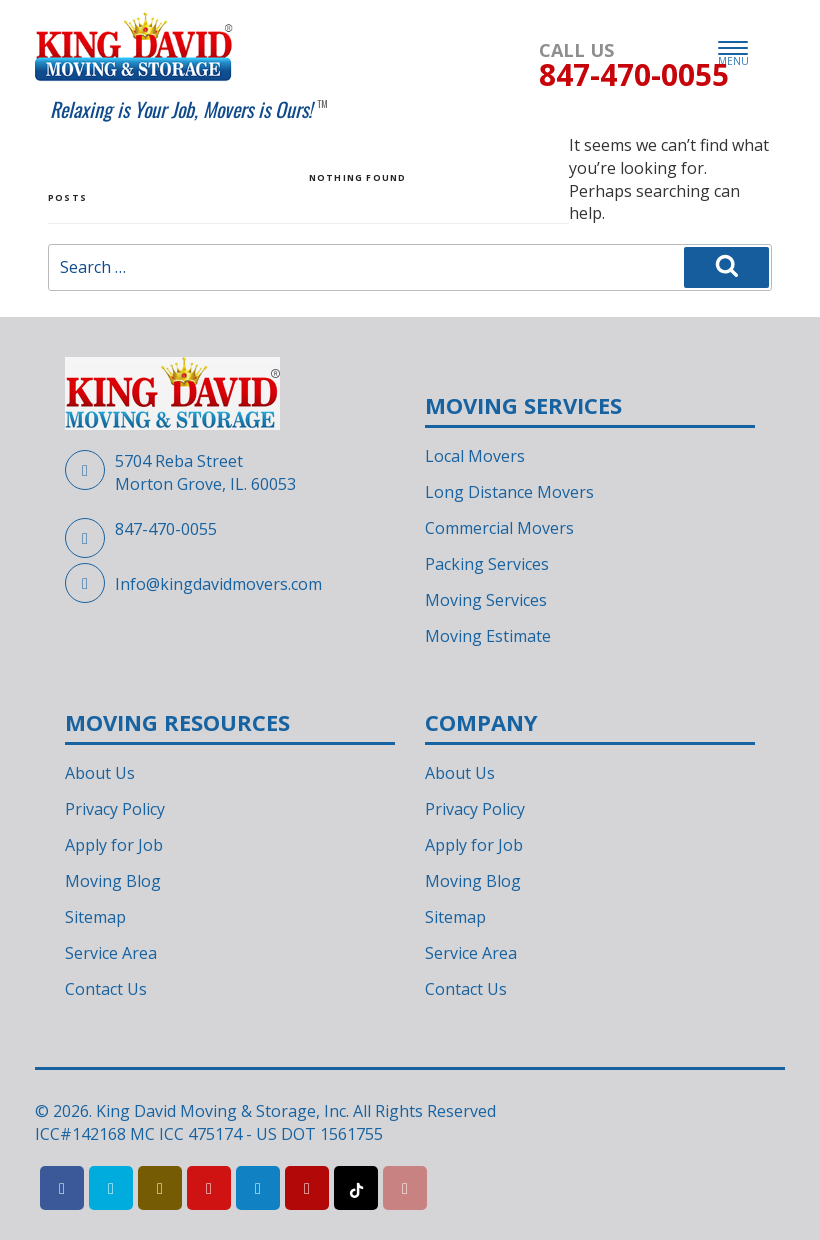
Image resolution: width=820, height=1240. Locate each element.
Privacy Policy (115, 809)
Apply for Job (114, 845)
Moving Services (486, 600)
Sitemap (95, 917)
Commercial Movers (499, 528)
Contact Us (106, 989)
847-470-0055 (166, 529)
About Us (100, 773)
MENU (733, 54)
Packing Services (487, 564)
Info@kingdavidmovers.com (218, 584)
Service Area (111, 953)
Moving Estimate (488, 636)
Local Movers (475, 456)
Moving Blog (113, 881)
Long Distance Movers (509, 492)
